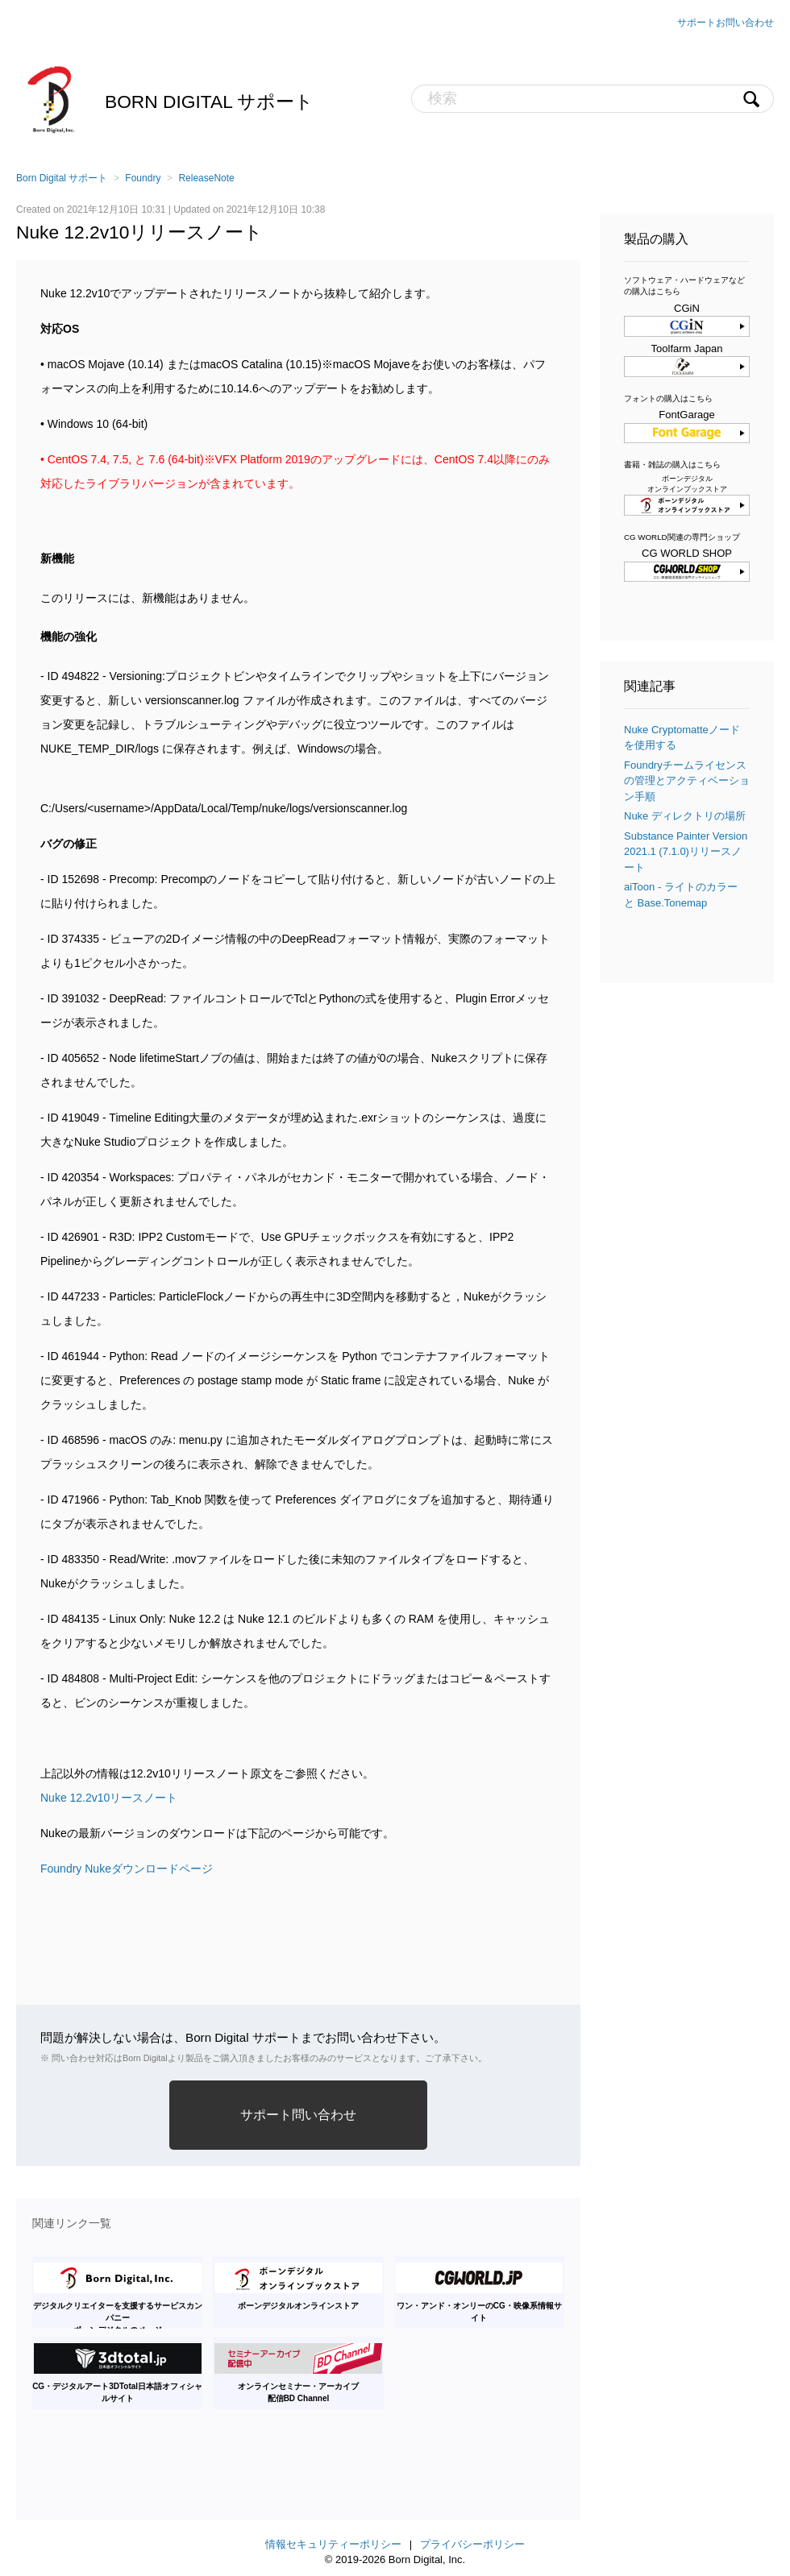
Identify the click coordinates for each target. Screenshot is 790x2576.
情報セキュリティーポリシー (333, 2544)
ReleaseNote (206, 178)
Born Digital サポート (209, 101)
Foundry (142, 178)
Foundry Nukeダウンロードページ (126, 1868)
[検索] (592, 99)
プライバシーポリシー (472, 2544)
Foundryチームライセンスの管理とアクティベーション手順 (687, 781)
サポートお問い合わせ (725, 22)
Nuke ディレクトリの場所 (685, 816)
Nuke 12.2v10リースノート (108, 1797)
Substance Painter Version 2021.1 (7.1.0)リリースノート (685, 851)
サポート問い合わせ (298, 2115)
